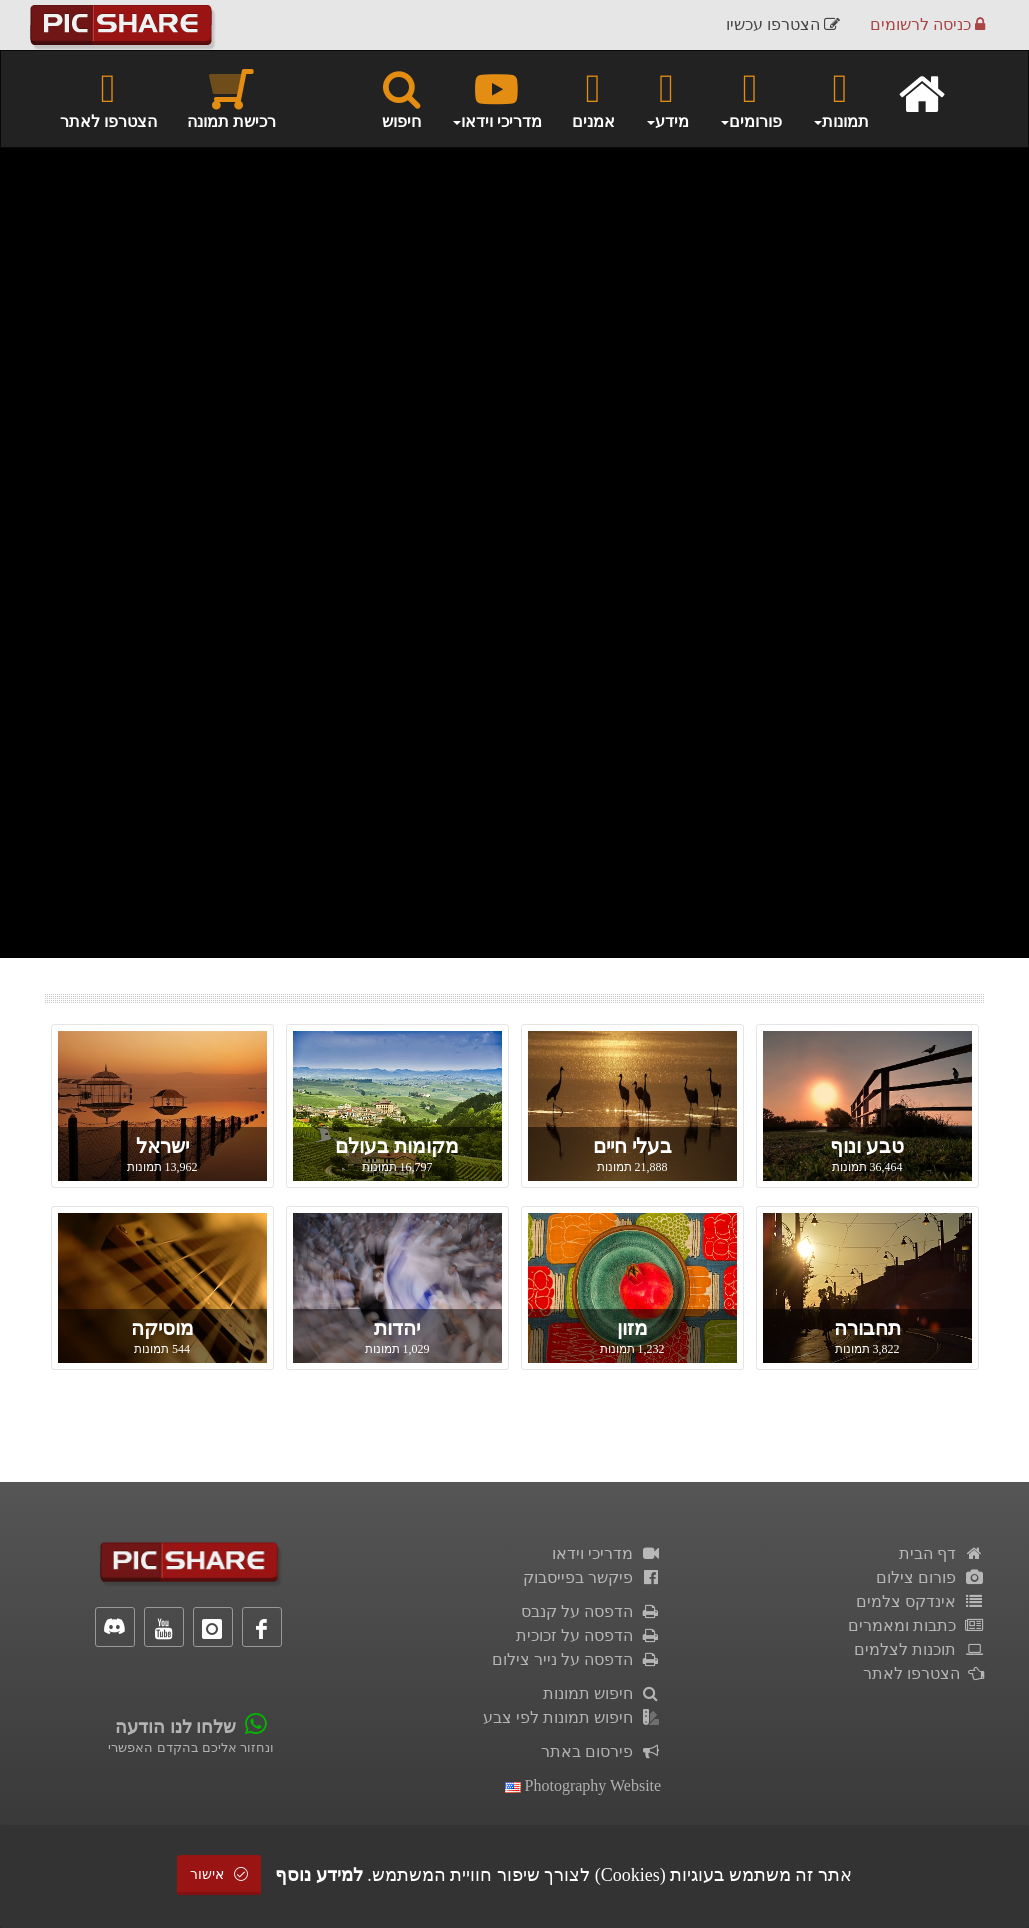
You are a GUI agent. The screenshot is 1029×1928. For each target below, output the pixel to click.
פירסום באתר (601, 1751)
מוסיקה (162, 1328)
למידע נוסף (319, 1875)
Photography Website (583, 1785)
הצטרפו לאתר (108, 98)
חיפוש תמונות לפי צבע (572, 1717)
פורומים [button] (750, 98)
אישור (219, 1874)
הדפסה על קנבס (591, 1611)
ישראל (162, 1146)
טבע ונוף (867, 1146)
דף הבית (942, 1553)
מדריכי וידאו (607, 1553)
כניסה (927, 24)
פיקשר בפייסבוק (592, 1577)
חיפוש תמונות (602, 1693)
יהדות (397, 1328)
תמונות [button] (840, 98)
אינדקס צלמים (920, 1601)
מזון (632, 1328)
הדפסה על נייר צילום (577, 1659)
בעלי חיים (632, 1146)
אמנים (593, 98)
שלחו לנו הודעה (175, 1727)
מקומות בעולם (397, 1146)
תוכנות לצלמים (919, 1649)
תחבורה (867, 1328)
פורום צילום (930, 1577)
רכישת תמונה (231, 98)
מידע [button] (667, 98)
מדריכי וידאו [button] (496, 98)
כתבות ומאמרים (916, 1625)
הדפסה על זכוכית (589, 1635)
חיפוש (401, 98)
